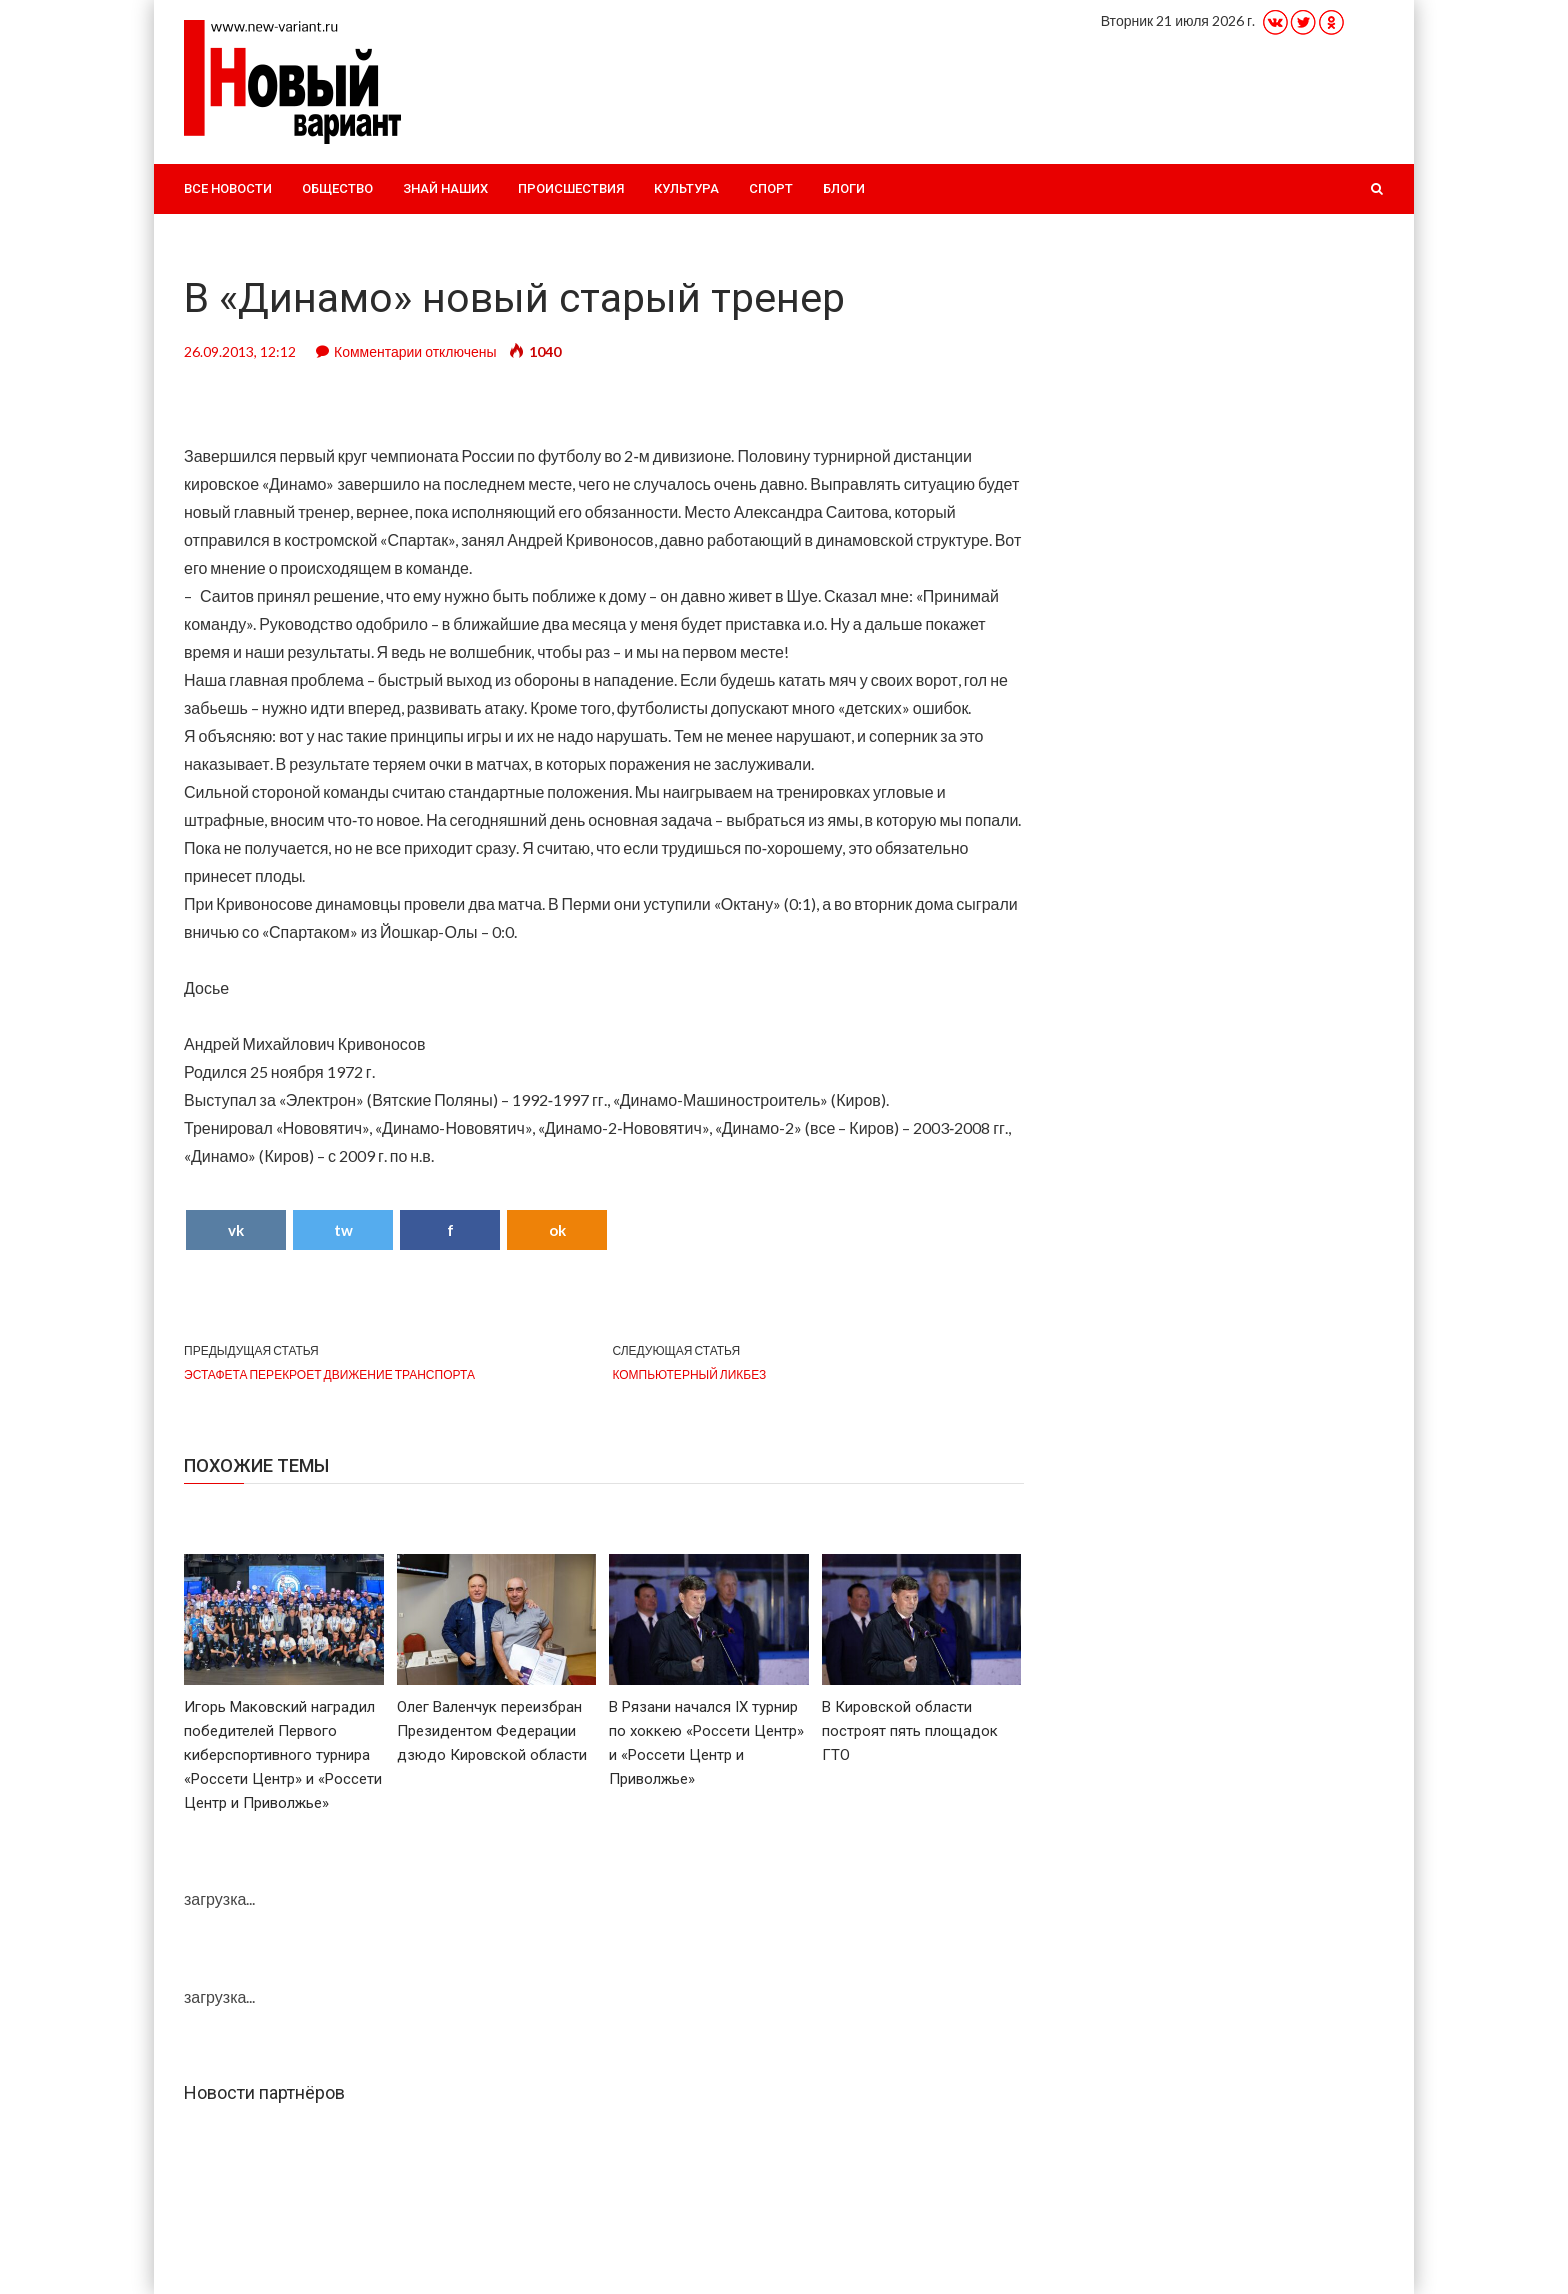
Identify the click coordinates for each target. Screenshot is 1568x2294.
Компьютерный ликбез (689, 1374)
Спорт (771, 188)
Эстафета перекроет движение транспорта (329, 1374)
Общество (337, 188)
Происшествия (571, 188)
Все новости (228, 188)
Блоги (844, 188)
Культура (686, 188)
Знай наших (445, 188)
